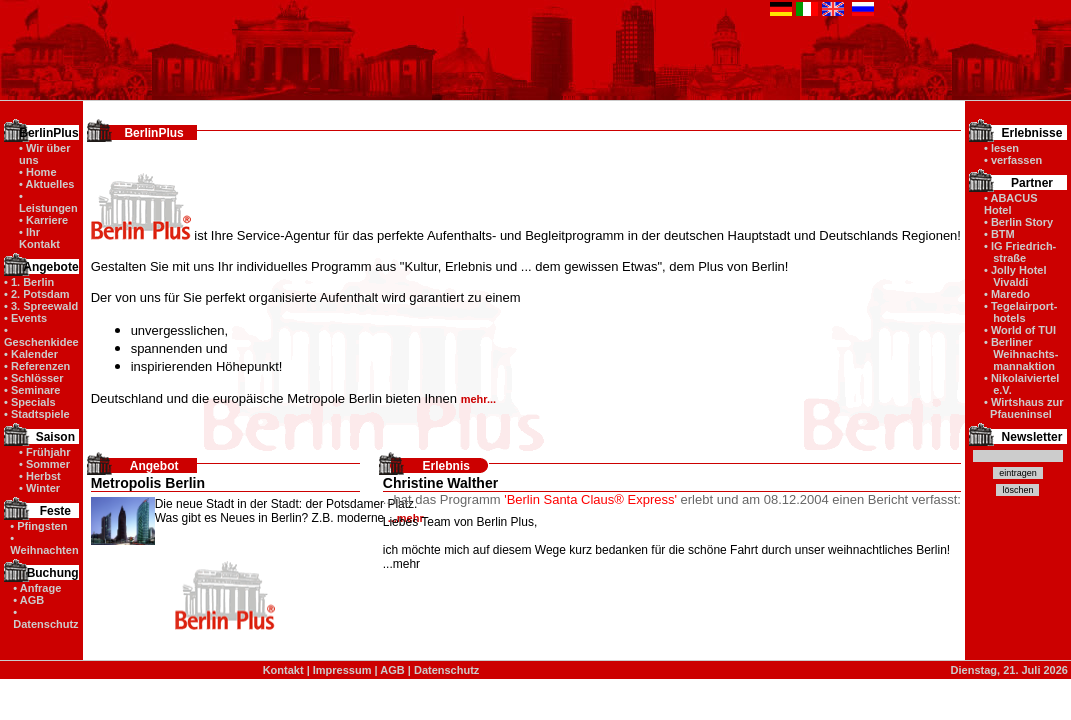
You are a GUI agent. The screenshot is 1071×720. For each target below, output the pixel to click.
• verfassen (1013, 160)
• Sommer (44, 464)
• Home (37, 172)
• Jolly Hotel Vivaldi (1015, 276)
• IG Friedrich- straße (1020, 252)
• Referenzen (37, 366)
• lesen (1001, 148)
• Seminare (32, 390)
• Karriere (43, 220)
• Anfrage (37, 588)
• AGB (28, 600)
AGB (392, 670)
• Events (25, 318)
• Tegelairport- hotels (1020, 312)
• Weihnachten (44, 544)
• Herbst (40, 476)
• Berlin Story (1018, 222)
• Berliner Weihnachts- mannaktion (1021, 354)
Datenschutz (446, 670)
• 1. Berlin (29, 282)
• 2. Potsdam (37, 294)
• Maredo (1007, 294)
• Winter (39, 488)
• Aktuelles (46, 184)
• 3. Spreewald (41, 306)
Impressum (342, 670)
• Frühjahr (45, 452)
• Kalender (31, 354)
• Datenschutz (45, 618)
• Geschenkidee (41, 336)
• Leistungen (48, 202)
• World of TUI (1020, 330)
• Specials (30, 402)
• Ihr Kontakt (39, 238)
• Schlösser (34, 378)
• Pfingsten (38, 526)
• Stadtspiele (37, 414)
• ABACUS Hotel (1011, 204)
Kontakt (283, 670)
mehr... (478, 399)
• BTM (999, 234)
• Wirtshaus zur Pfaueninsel (1024, 408)
